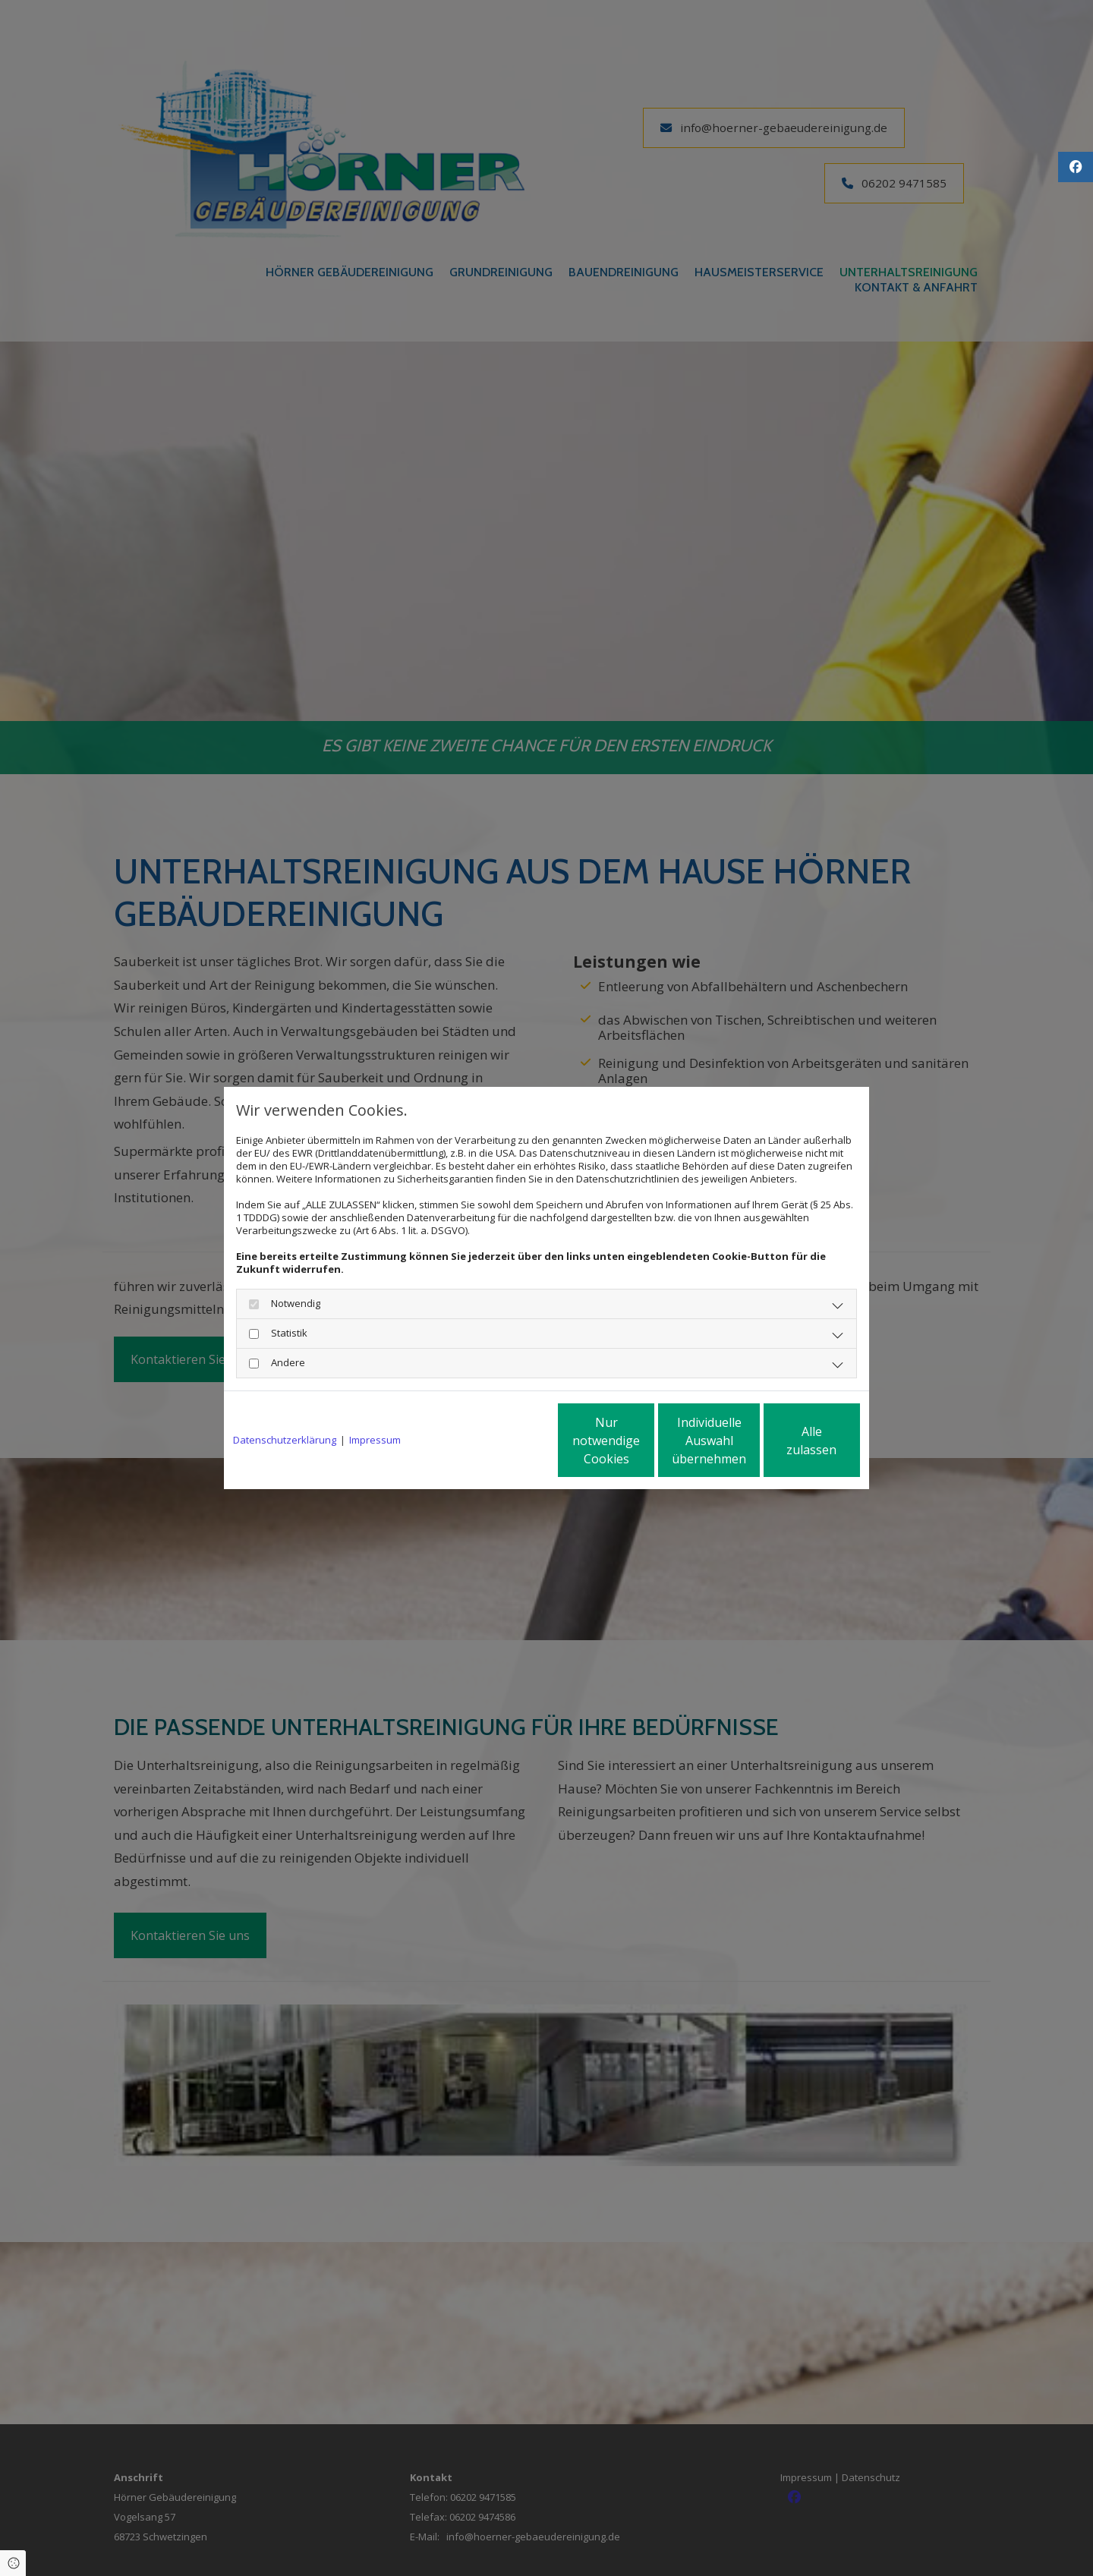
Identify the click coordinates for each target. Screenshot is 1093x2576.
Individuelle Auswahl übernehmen (646, 1440)
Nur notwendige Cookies (501, 1440)
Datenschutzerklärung (284, 1440)
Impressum (375, 1440)
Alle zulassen (790, 1440)
